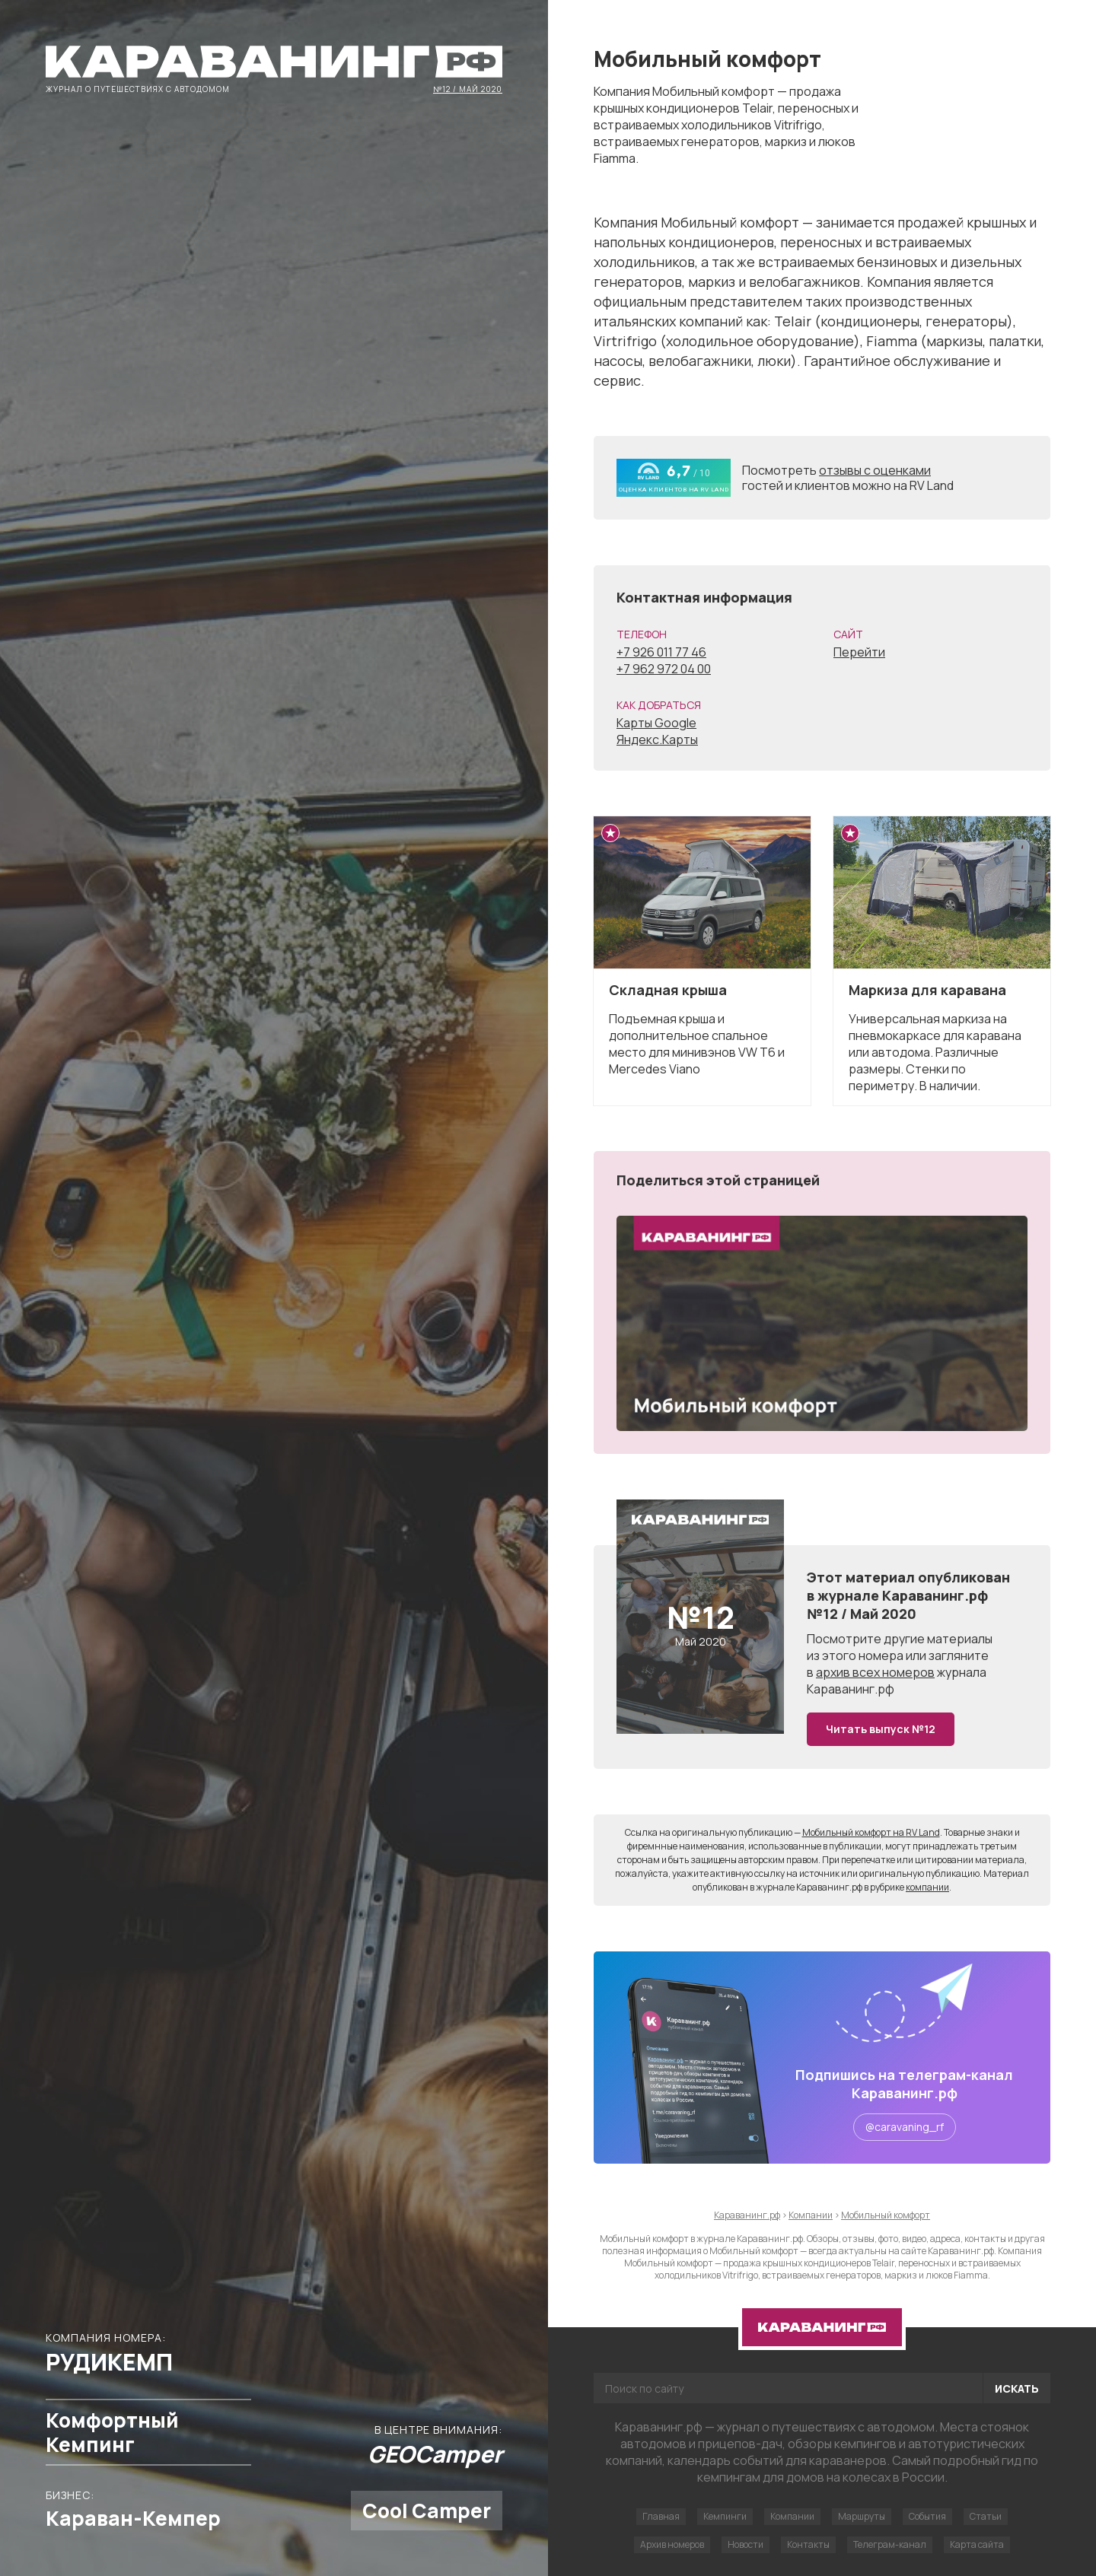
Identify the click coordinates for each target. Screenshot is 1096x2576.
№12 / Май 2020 (467, 88)
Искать (1017, 2388)
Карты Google (656, 722)
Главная (661, 2516)
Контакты (808, 2544)
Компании (792, 2516)
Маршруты (861, 2516)
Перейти (859, 652)
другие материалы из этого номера (899, 1647)
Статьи (986, 2516)
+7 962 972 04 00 (663, 668)
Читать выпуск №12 (880, 1729)
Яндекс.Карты (657, 739)
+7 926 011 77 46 (661, 652)
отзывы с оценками (875, 470)
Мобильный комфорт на (871, 1832)
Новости (745, 2544)
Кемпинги (725, 2516)
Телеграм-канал (889, 2544)
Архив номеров (672, 2544)
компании (927, 1887)
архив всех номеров (875, 1672)
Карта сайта (977, 2544)
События (927, 2516)
